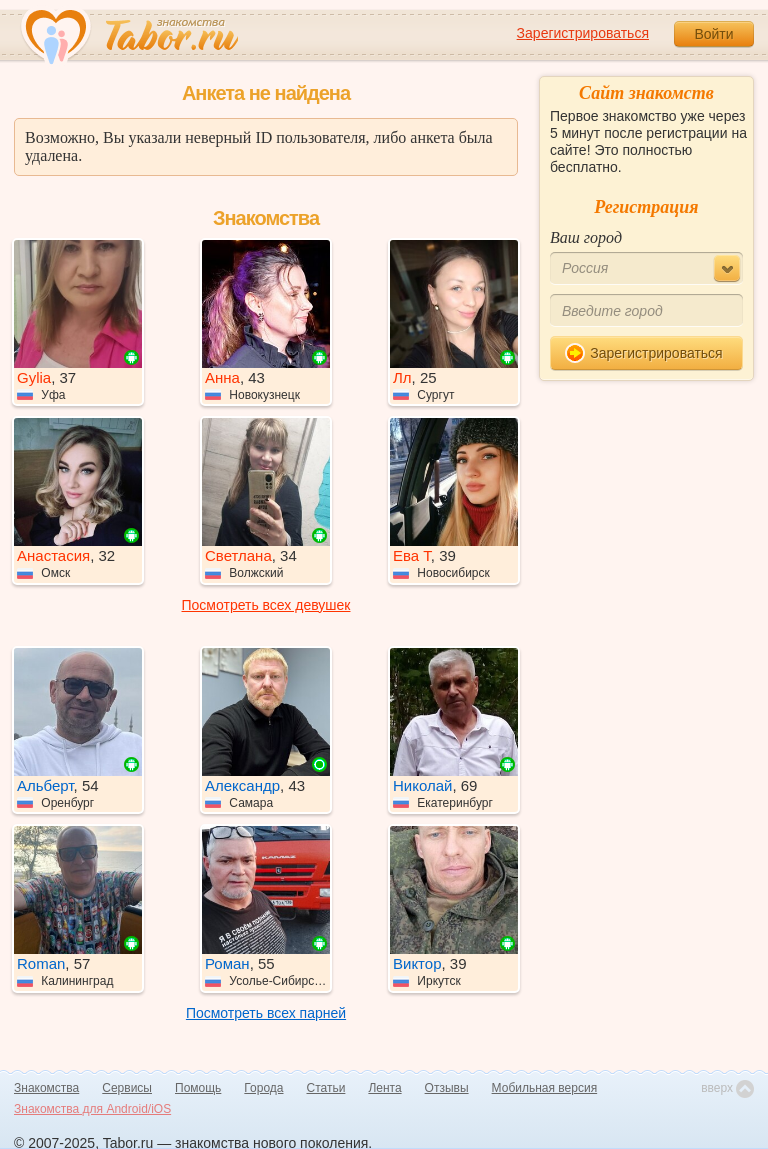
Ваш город (586, 237)
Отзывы (447, 1088)
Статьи (326, 1088)
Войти (713, 34)
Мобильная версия (545, 1088)
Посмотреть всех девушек (266, 605)
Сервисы (127, 1088)
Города (263, 1088)
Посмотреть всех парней (266, 1013)
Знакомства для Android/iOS (92, 1109)
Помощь (198, 1088)
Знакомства (46, 1088)
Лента (384, 1088)
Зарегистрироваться (583, 33)
